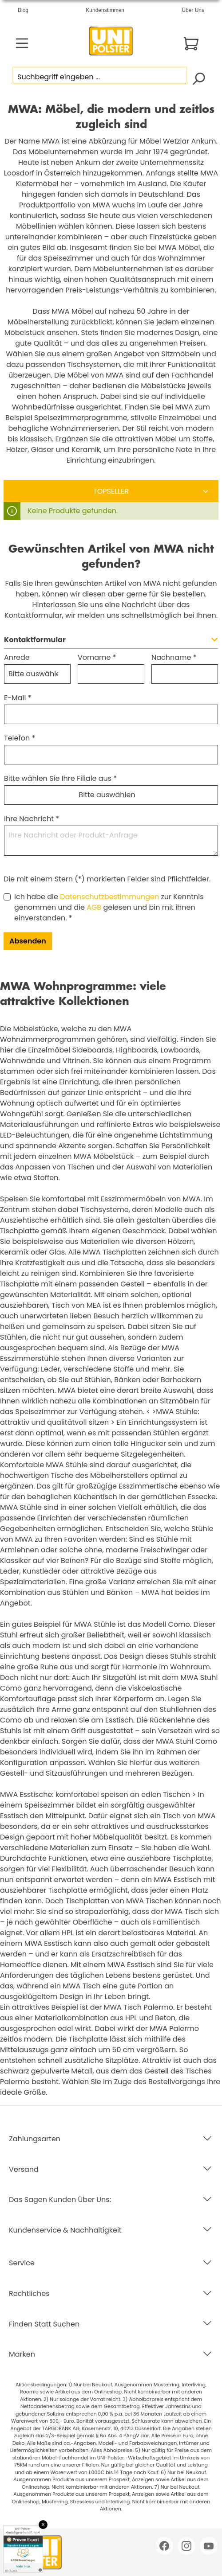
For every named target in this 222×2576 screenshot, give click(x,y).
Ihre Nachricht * (31, 819)
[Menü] (22, 43)
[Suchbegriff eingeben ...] (99, 75)
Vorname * (97, 657)
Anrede (17, 657)
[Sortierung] (111, 491)
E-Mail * (18, 698)
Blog (23, 10)
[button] (111, 642)
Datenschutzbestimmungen (109, 897)
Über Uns (193, 10)
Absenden (27, 941)
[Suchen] (198, 78)
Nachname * (174, 657)
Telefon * (19, 738)
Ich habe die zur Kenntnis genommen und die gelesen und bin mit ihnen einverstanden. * (109, 907)
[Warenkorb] (191, 43)
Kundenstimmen (105, 10)
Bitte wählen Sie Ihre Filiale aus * (60, 778)
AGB (94, 907)
